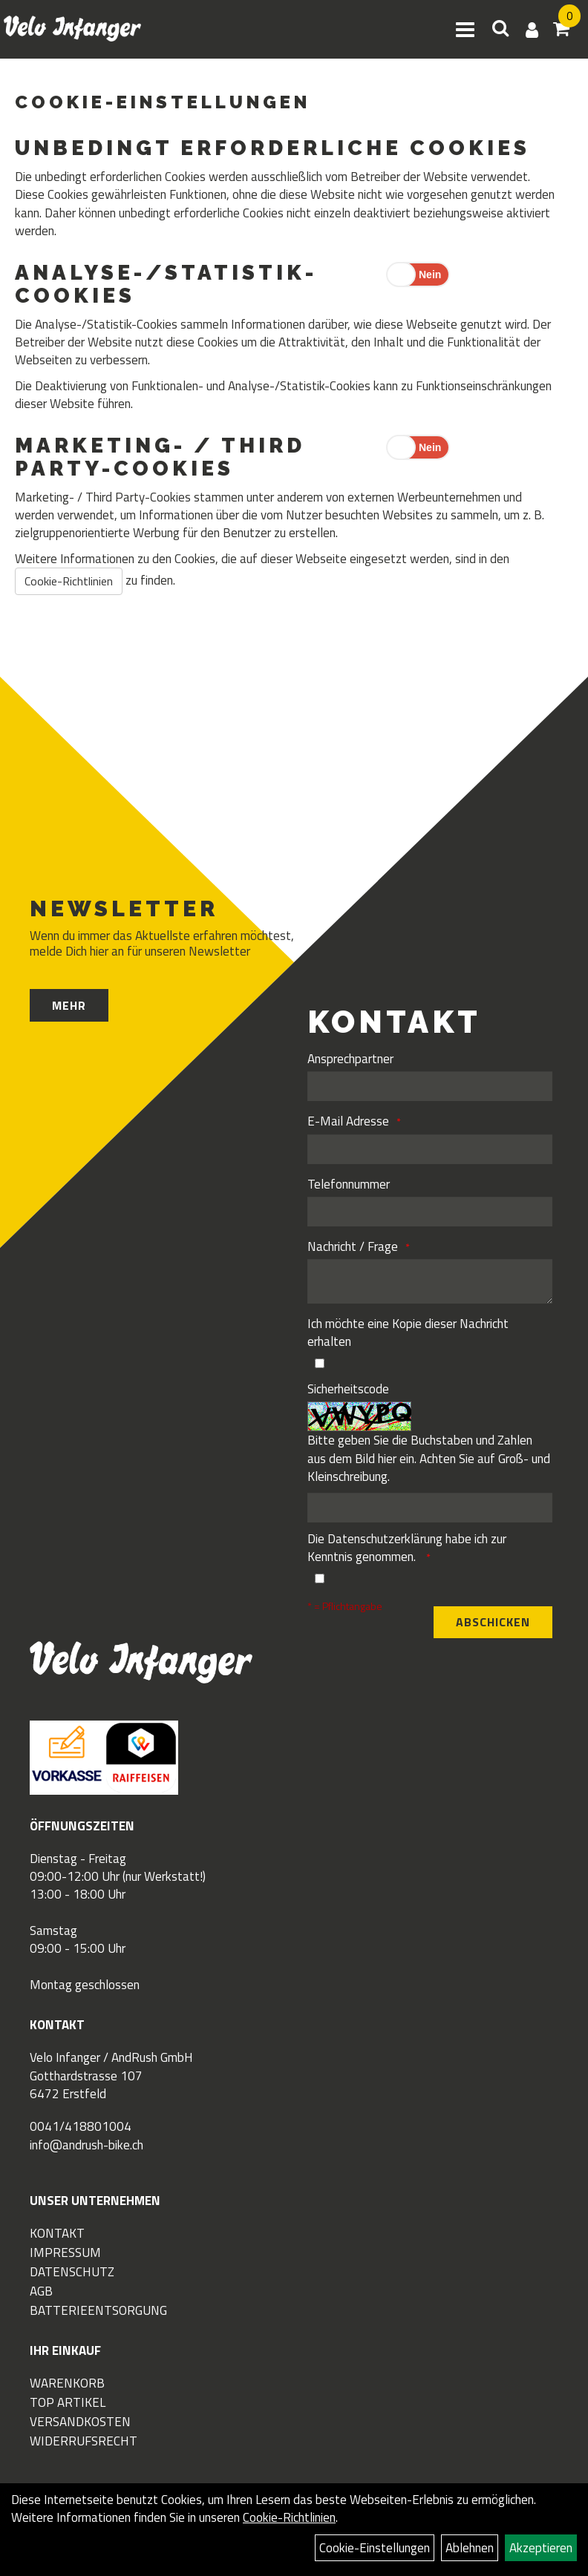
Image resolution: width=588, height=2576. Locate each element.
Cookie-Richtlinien (68, 581)
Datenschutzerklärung (384, 1538)
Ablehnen (469, 2547)
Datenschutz (72, 2272)
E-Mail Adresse (348, 1121)
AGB (41, 2291)
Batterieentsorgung (98, 2310)
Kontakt (57, 2233)
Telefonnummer (348, 1184)
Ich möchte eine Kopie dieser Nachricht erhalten (408, 1333)
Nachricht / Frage (352, 1246)
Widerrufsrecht (83, 2441)
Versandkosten (80, 2422)
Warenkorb (67, 2383)
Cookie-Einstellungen (374, 2547)
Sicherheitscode (348, 1389)
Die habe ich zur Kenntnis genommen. (406, 1548)
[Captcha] (429, 1507)
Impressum (65, 2252)
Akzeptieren (540, 2547)
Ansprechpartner (350, 1059)
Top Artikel (67, 2402)
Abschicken (493, 1622)
